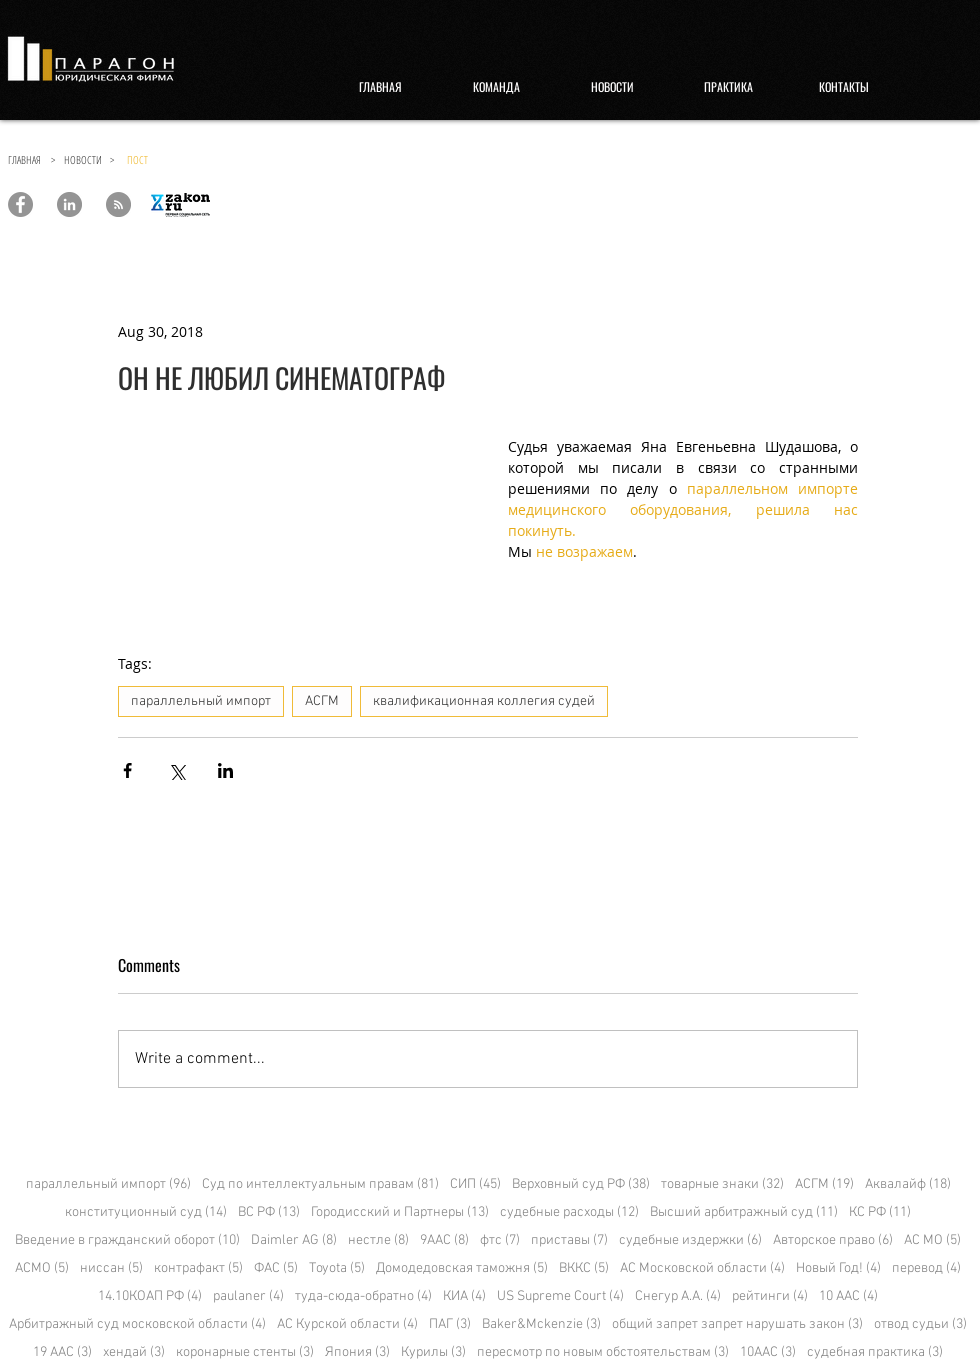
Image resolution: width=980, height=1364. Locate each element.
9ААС (444, 1240)
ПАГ (450, 1324)
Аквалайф (908, 1184)
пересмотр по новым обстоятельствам (603, 1352)
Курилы (433, 1352)
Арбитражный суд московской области (137, 1324)
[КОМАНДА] (496, 87)
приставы (569, 1240)
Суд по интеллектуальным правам (320, 1184)
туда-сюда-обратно (363, 1296)
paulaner (248, 1296)
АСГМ (322, 701)
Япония (357, 1352)
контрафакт (198, 1268)
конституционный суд (146, 1212)
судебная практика (875, 1352)
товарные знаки (722, 1184)
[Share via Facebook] (127, 770)
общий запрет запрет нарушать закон (737, 1324)
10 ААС (848, 1296)
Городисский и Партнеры (400, 1212)
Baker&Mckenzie (541, 1324)
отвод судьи (920, 1324)
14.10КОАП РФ (150, 1296)
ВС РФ (269, 1212)
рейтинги (770, 1296)
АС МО (932, 1240)
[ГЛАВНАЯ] (380, 87)
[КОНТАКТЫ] (844, 87)
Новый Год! (838, 1268)
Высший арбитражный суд (744, 1212)
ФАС (276, 1268)
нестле (378, 1240)
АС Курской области (347, 1324)
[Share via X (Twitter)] (176, 770)
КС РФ (880, 1212)
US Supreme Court (560, 1296)
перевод (926, 1268)
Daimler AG (294, 1240)
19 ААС (62, 1352)
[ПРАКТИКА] (728, 87)
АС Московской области (702, 1268)
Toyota (337, 1268)
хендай (134, 1352)
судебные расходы (569, 1212)
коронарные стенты (245, 1352)
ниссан (111, 1268)
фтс (500, 1240)
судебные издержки (690, 1240)
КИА (464, 1296)
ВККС (584, 1268)
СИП (475, 1184)
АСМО (42, 1268)
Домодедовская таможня (462, 1268)
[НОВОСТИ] (612, 87)
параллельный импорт (201, 701)
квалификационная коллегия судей (484, 701)
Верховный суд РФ (581, 1184)
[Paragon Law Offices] (20, 204)
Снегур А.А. (678, 1296)
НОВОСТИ (87, 159)
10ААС (768, 1352)
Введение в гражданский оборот (127, 1240)
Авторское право (833, 1240)
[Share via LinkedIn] (225, 770)
